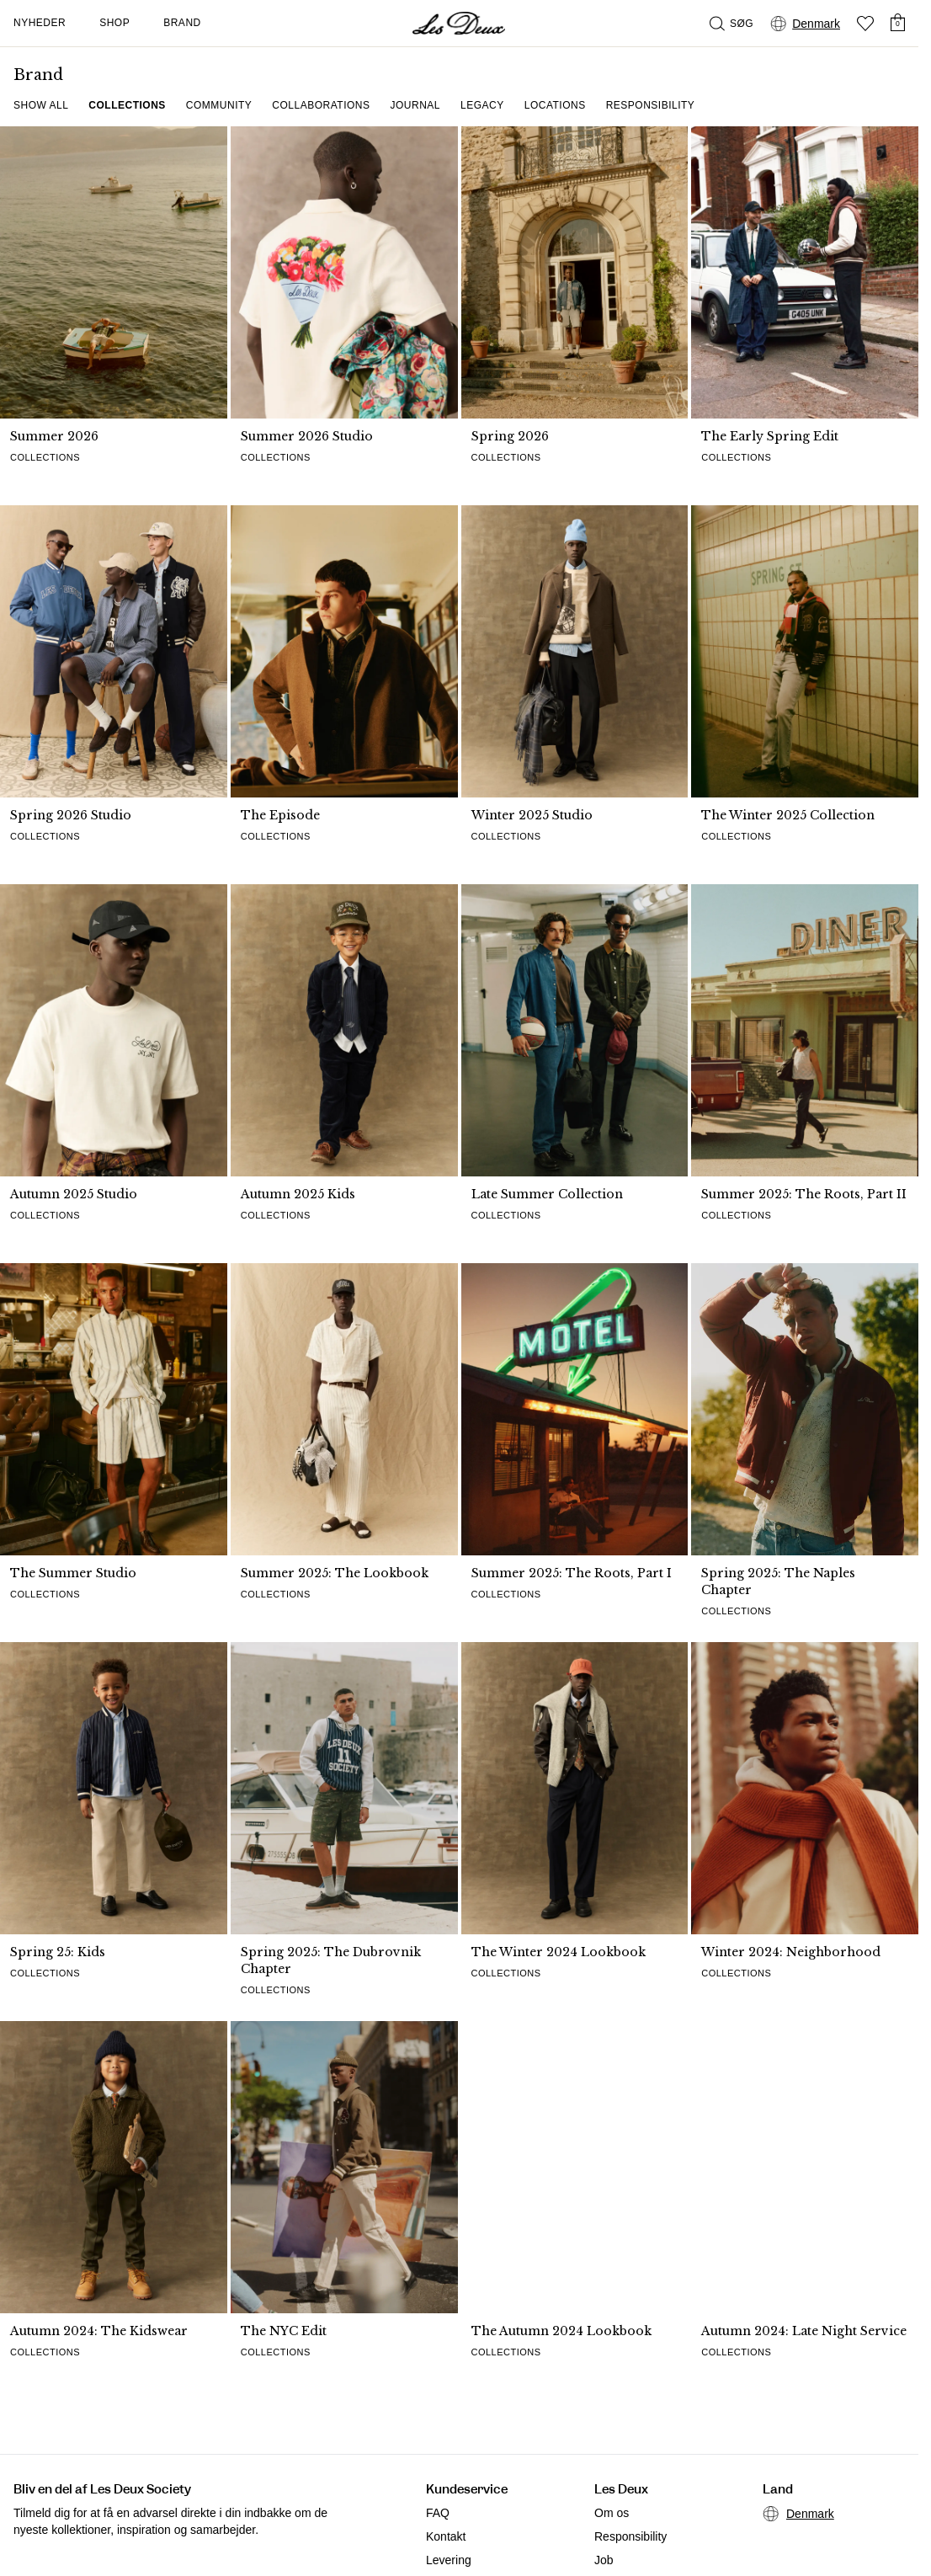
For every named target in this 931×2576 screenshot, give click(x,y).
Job (604, 2560)
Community (219, 105)
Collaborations (321, 105)
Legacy (482, 105)
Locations (555, 105)
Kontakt (446, 2536)
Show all (40, 105)
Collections (127, 105)
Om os (611, 2513)
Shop (114, 23)
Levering (448, 2560)
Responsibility (650, 105)
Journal (416, 105)
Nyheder (39, 23)
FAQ (438, 2513)
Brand (182, 23)
